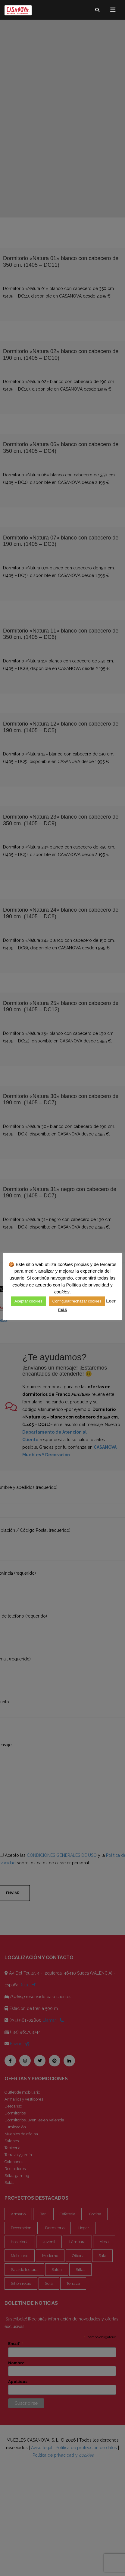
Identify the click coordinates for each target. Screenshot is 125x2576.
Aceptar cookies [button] (34, 1301)
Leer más (63, 1309)
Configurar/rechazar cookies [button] (82, 1301)
